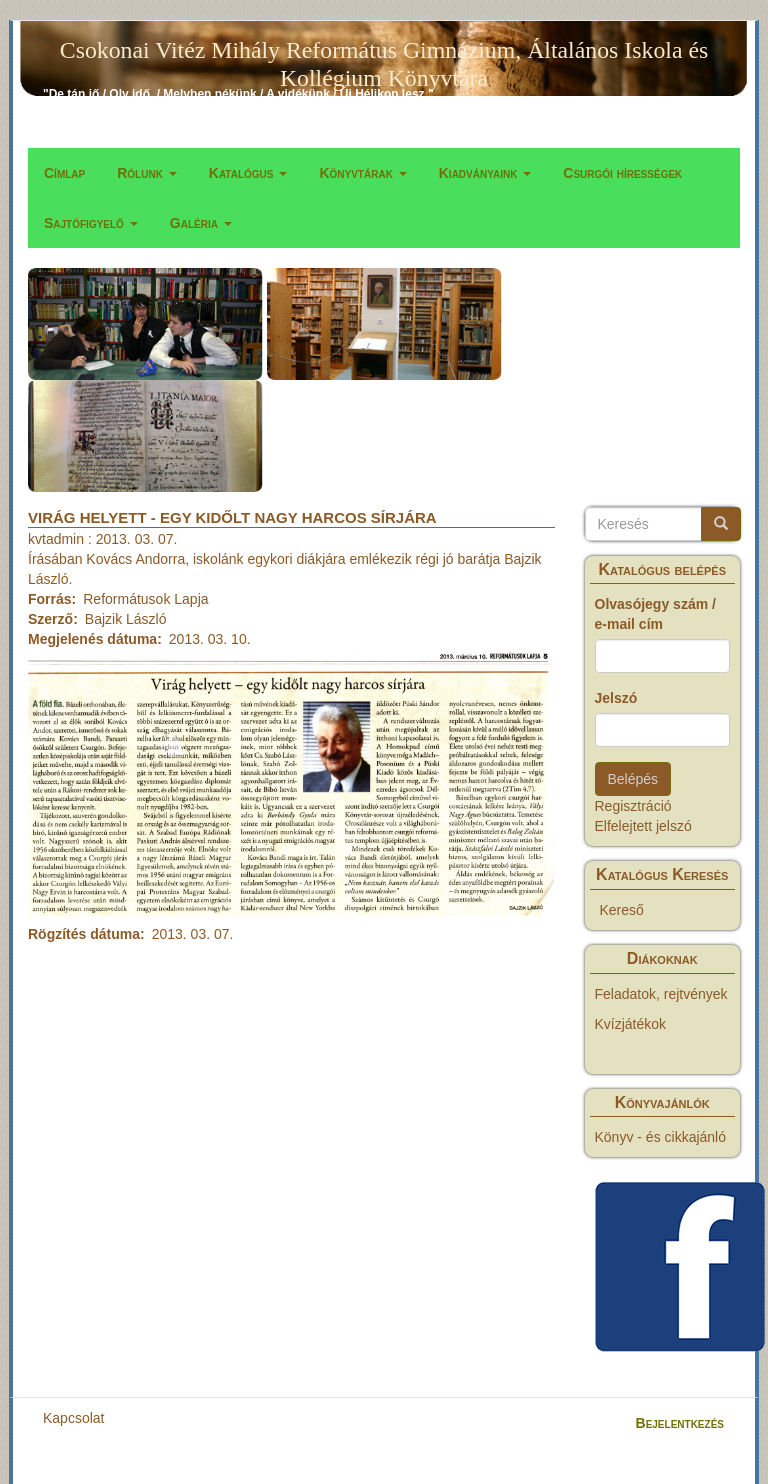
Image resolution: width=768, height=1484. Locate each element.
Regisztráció (633, 806)
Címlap (64, 173)
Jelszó (616, 698)
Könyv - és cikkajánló (661, 1137)
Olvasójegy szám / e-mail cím (655, 614)
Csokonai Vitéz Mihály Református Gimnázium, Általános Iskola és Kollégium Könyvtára (384, 54)
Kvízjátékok (631, 1024)
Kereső (622, 910)
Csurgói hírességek (622, 173)
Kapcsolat (73, 1418)
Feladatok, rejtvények (661, 994)
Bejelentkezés (680, 1423)
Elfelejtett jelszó (643, 826)
